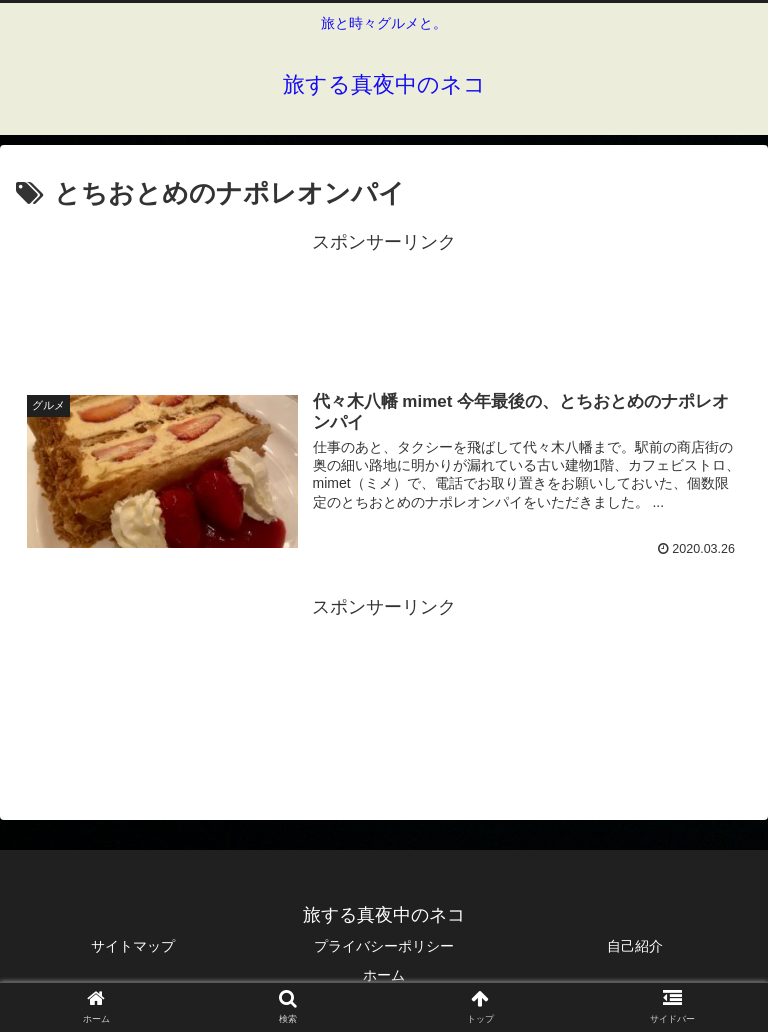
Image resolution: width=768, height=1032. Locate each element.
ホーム (384, 976)
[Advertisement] (384, 304)
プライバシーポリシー (384, 946)
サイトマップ (133, 946)
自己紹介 (635, 946)
